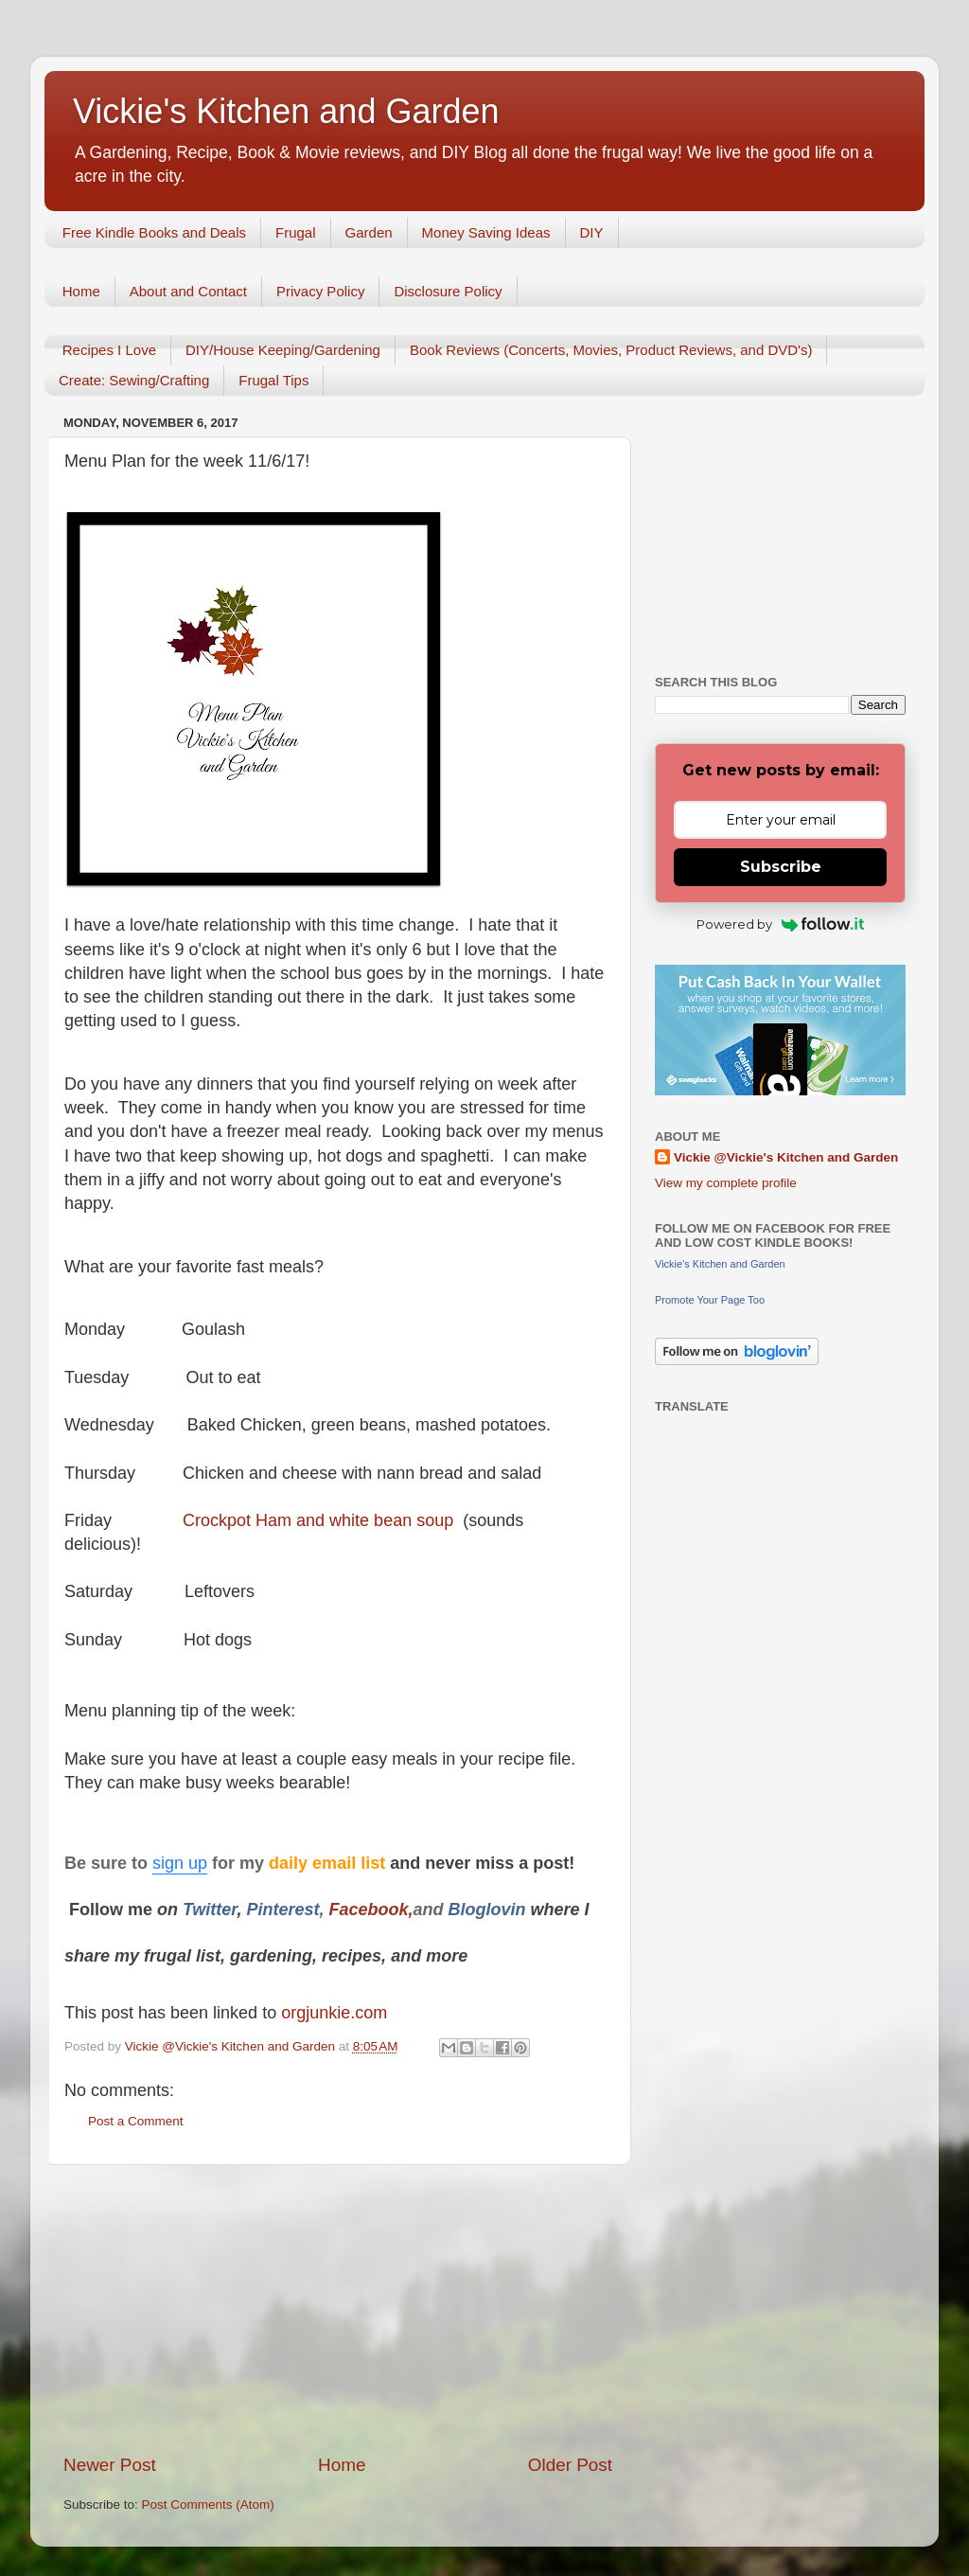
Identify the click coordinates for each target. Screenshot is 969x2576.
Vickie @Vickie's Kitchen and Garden (786, 1157)
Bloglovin (490, 1909)
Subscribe (780, 867)
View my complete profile (726, 1183)
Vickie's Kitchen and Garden (286, 111)
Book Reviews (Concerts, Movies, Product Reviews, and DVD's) (611, 350)
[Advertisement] (338, 2309)
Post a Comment (136, 2121)
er (229, 1909)
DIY (592, 232)
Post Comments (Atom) (208, 2504)
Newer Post (109, 2465)
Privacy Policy (320, 291)
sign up (179, 1863)
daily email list (329, 1863)
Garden (369, 232)
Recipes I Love (109, 350)
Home (81, 291)
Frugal (295, 232)
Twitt (202, 1909)
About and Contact (188, 291)
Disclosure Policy (448, 291)
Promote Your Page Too (710, 1300)
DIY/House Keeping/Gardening (282, 350)
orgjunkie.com (331, 2012)
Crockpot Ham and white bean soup (318, 1520)
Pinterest (282, 1909)
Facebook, (370, 1909)
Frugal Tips (273, 380)
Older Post (570, 2465)
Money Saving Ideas (486, 232)
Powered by (780, 924)
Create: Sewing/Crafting (134, 380)
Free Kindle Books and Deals (154, 232)
